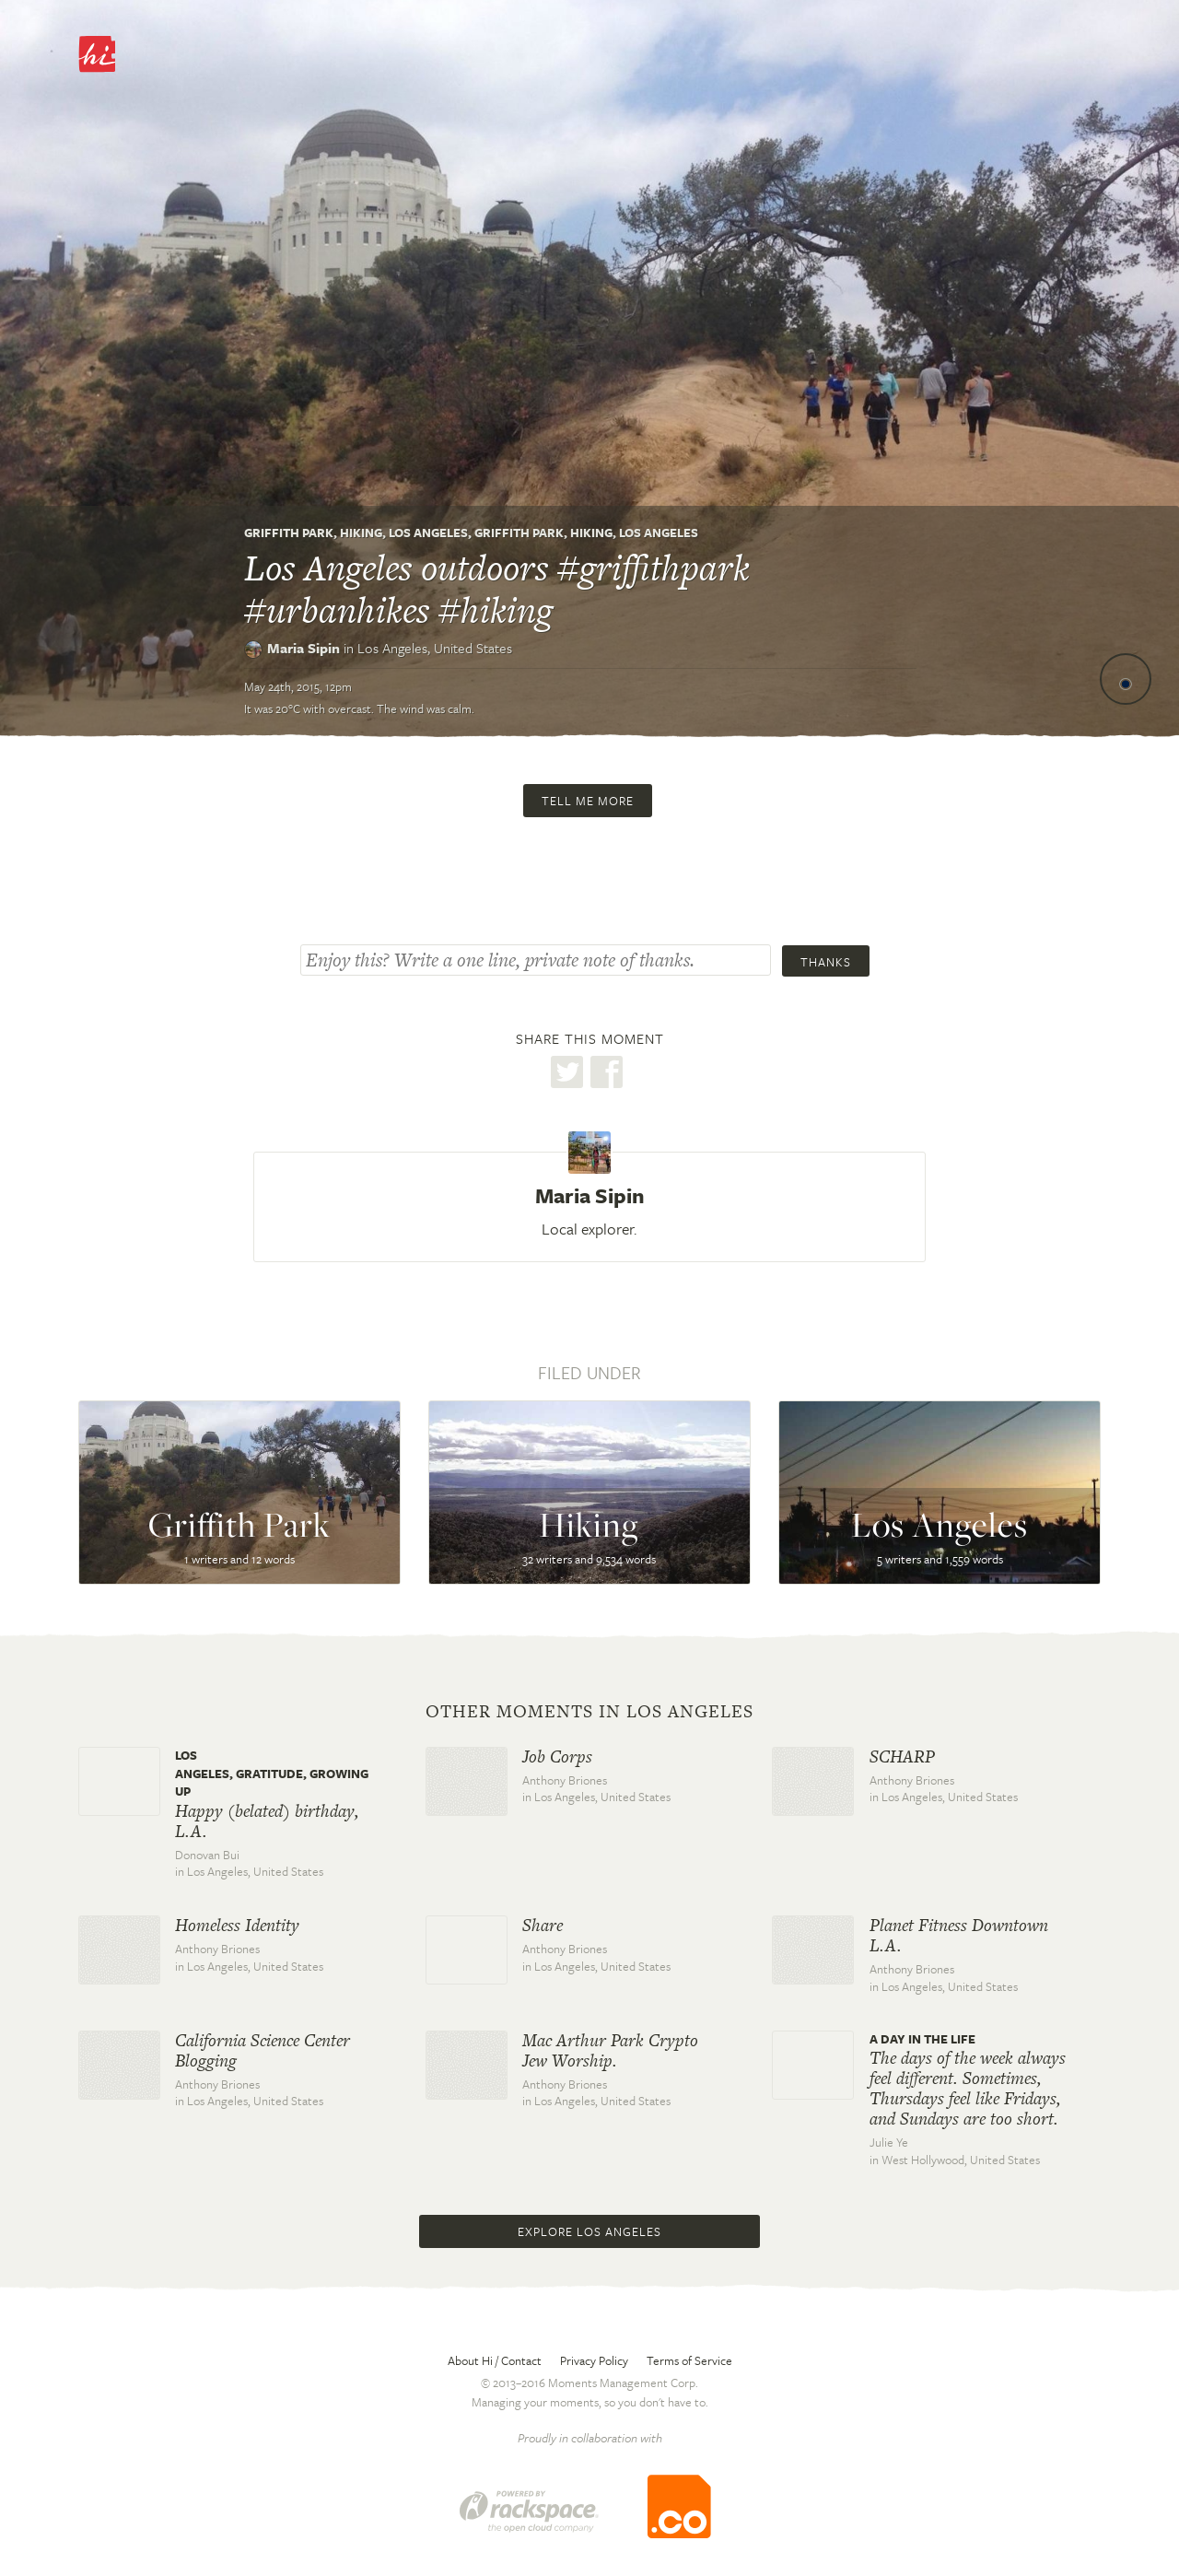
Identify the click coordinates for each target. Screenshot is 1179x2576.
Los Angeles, (434, 648)
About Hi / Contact (495, 2360)
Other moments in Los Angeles (589, 1712)
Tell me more (588, 800)
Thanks (825, 962)
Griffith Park (288, 532)
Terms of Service (689, 2360)
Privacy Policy (594, 2360)
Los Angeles (428, 532)
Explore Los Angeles (589, 2231)
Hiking (361, 532)
